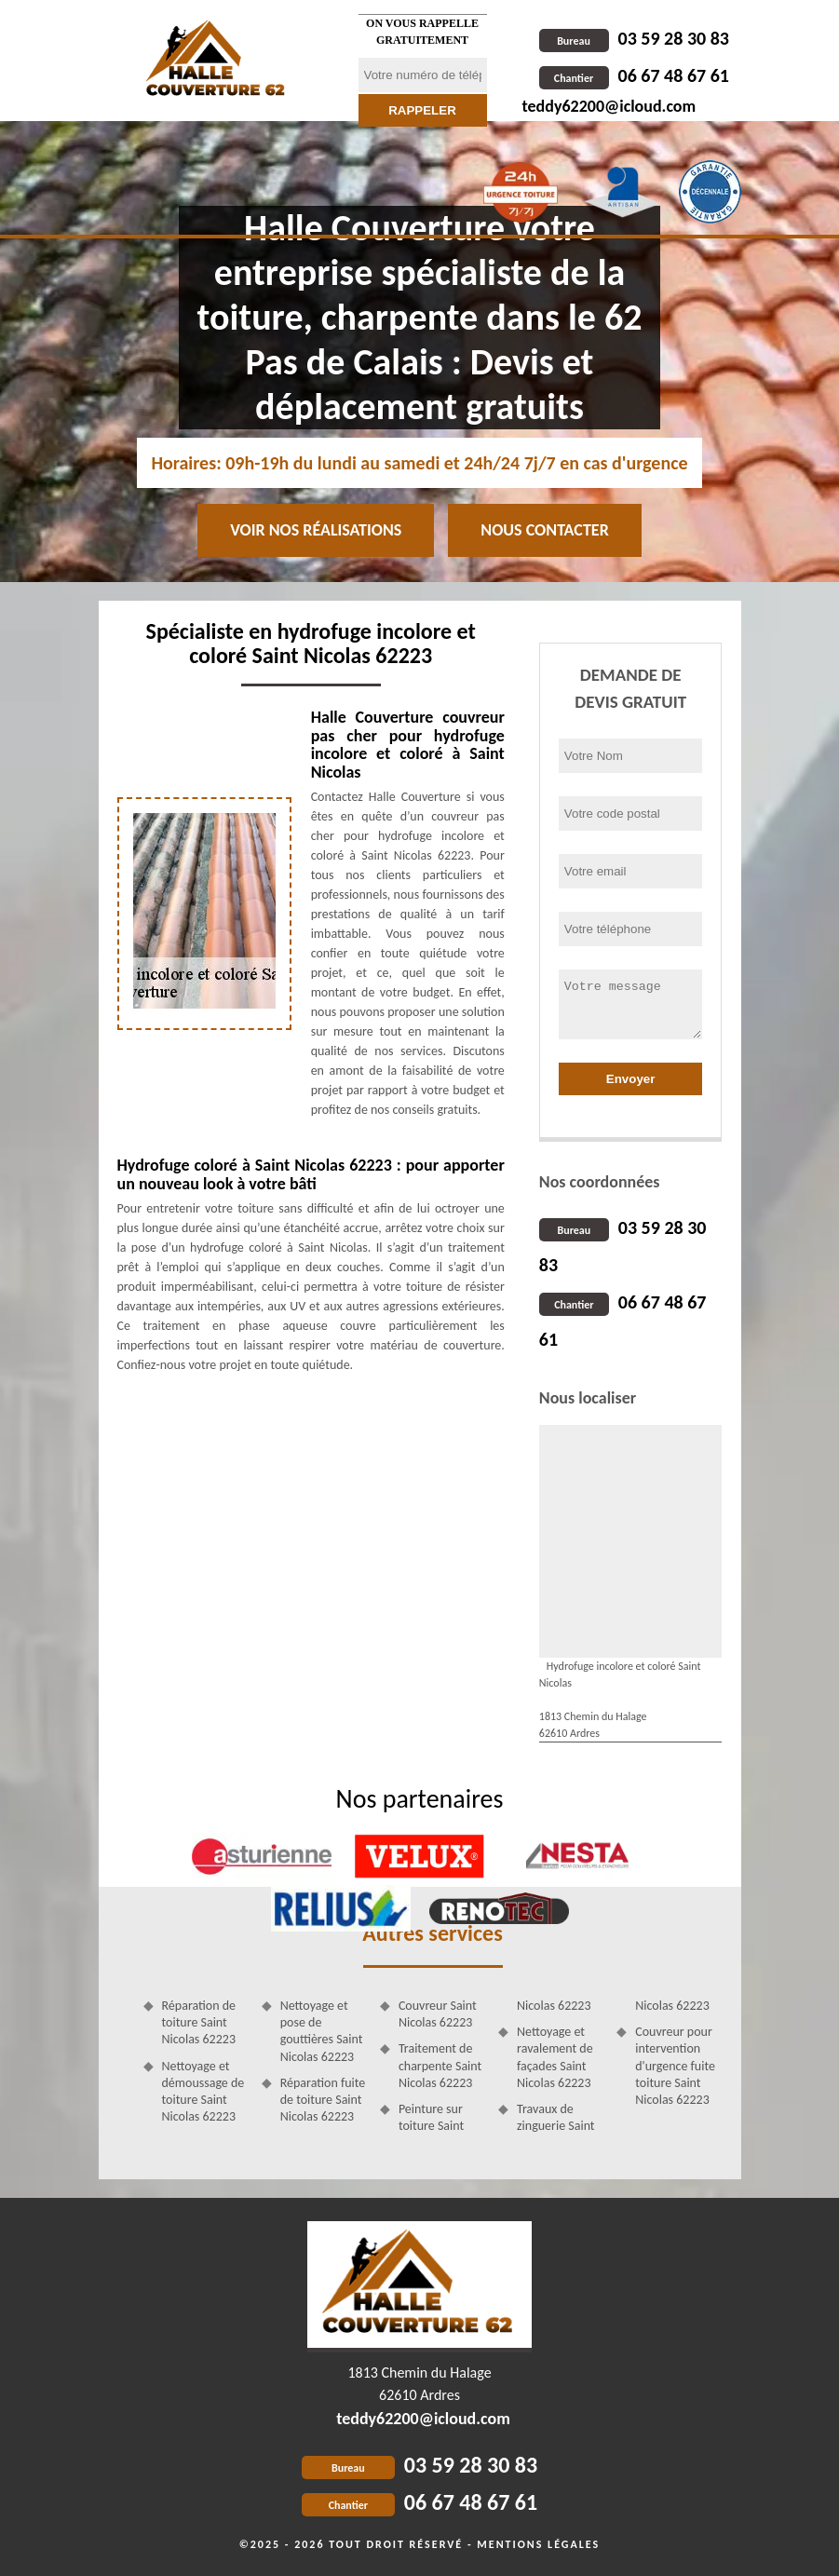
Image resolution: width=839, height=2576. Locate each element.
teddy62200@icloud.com (609, 106)
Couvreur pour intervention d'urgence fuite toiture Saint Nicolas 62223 (675, 2066)
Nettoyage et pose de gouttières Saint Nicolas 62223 (321, 2031)
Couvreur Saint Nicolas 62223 (438, 2014)
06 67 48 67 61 (634, 75)
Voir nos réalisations (315, 530)
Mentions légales (538, 2544)
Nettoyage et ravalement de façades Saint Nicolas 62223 (555, 2057)
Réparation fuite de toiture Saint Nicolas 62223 (323, 2099)
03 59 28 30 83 (634, 38)
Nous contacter (544, 530)
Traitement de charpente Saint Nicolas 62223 (440, 2065)
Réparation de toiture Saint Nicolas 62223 (199, 2022)
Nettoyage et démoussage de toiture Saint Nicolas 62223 (203, 2091)
